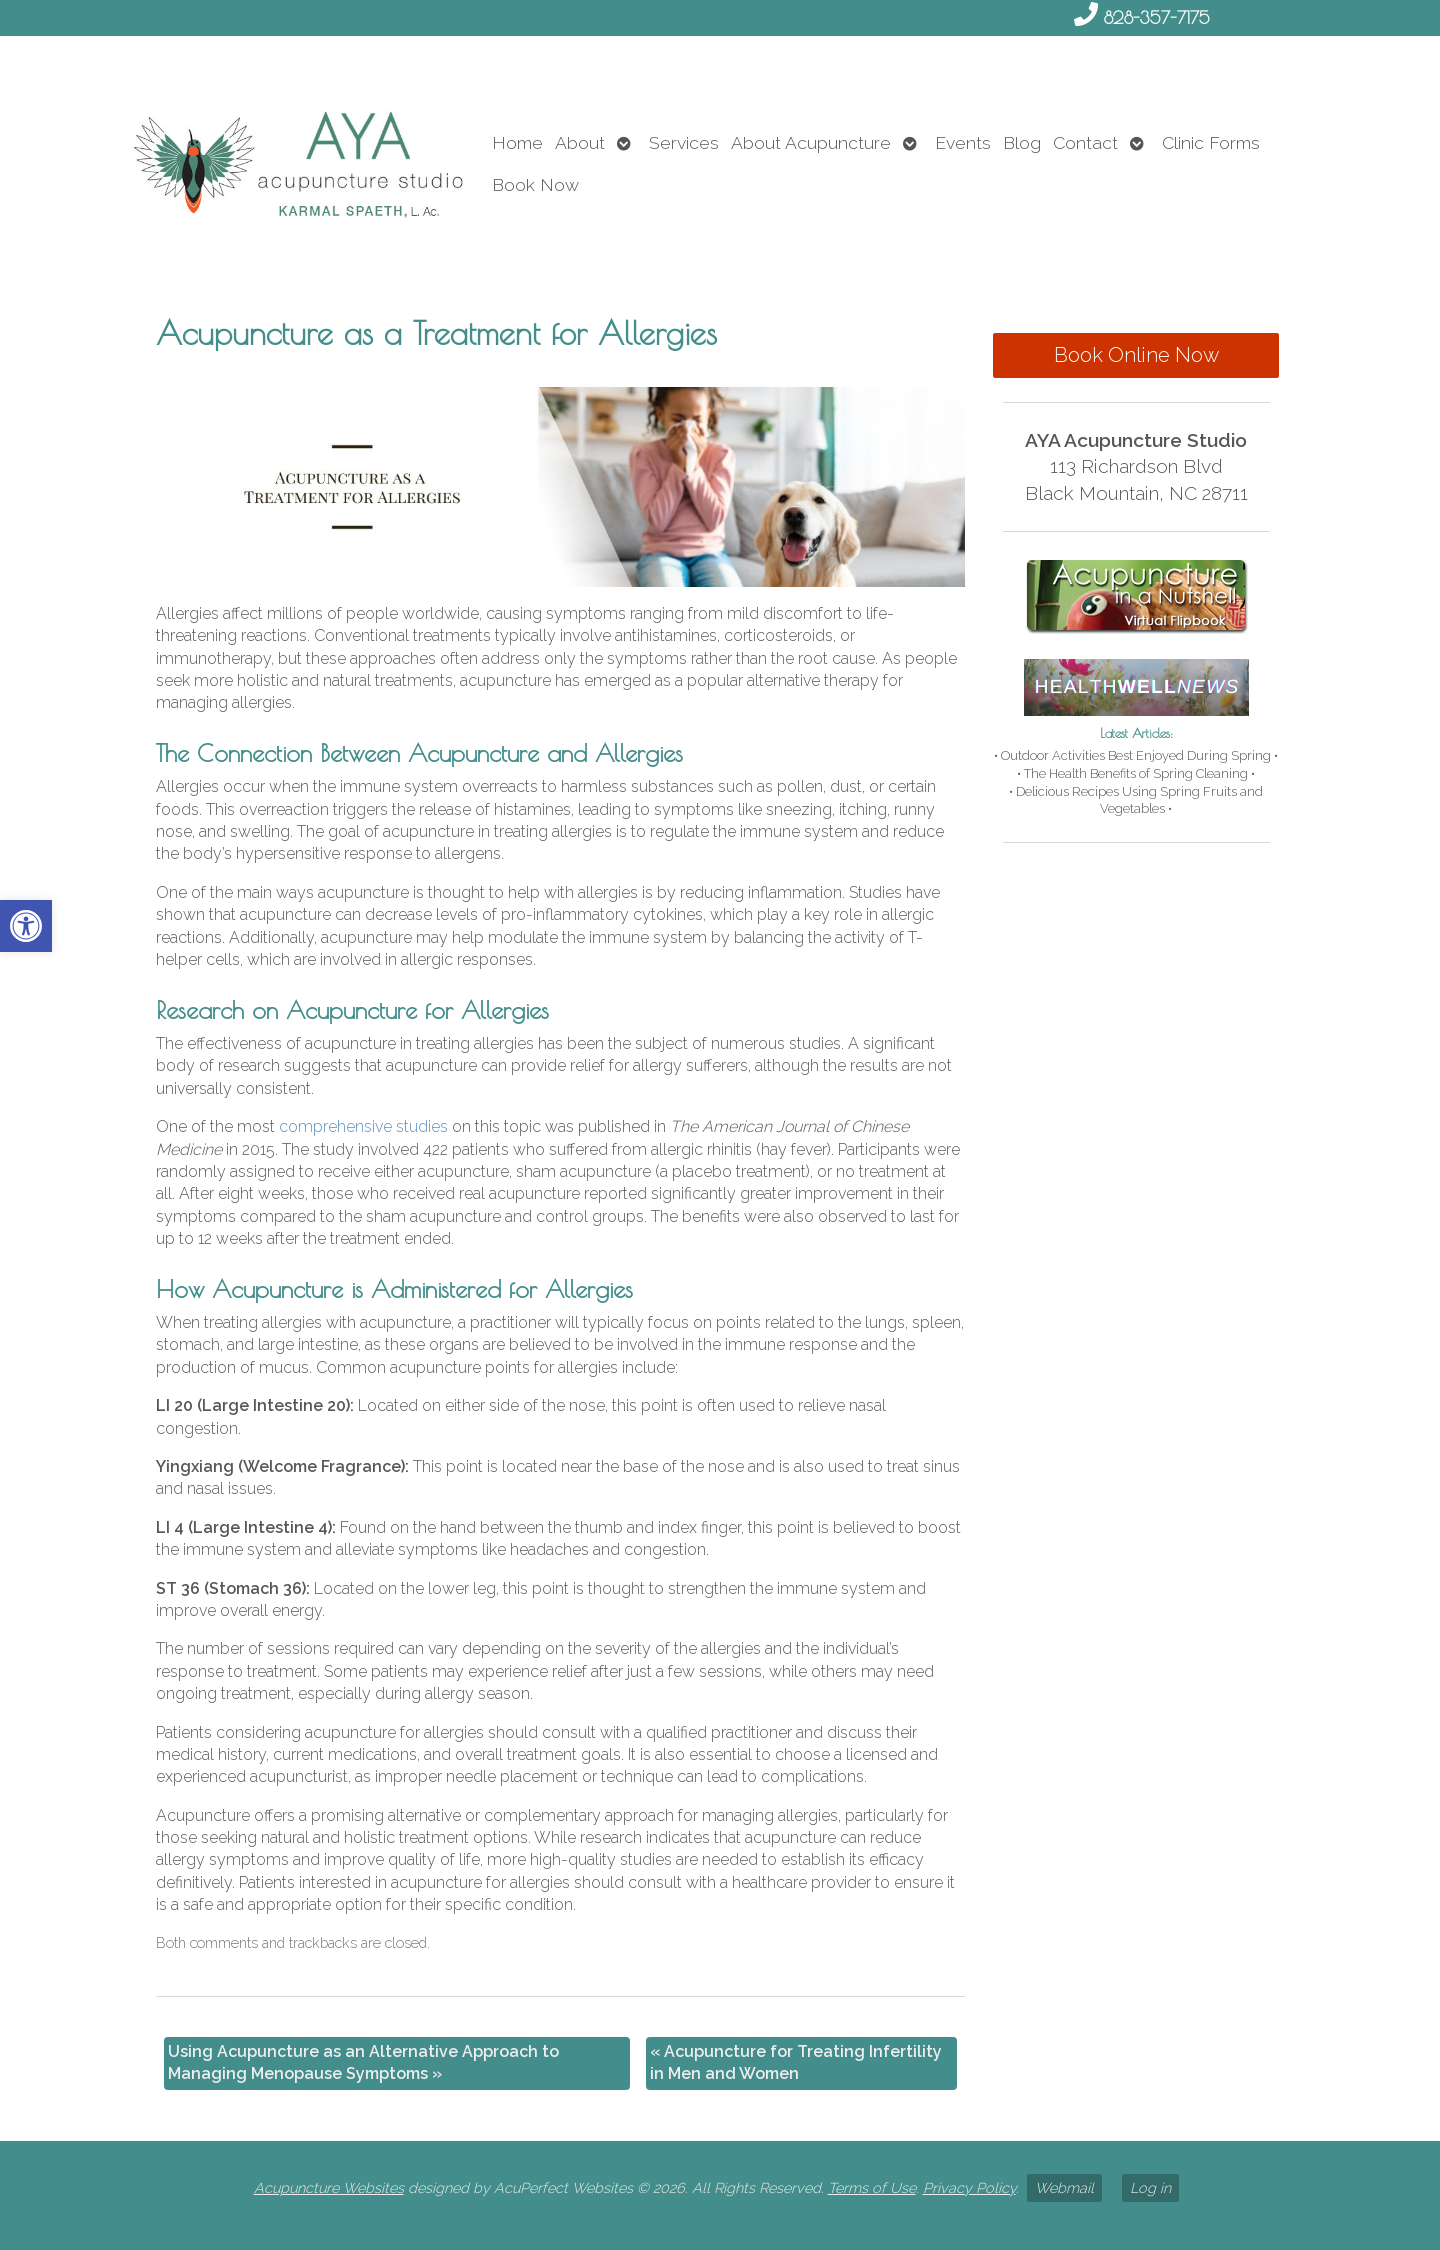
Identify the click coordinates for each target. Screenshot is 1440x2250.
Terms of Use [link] (872, 2187)
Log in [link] (1150, 2187)
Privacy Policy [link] (969, 2187)
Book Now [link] (535, 184)
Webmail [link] (1064, 2187)
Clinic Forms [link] (1211, 142)
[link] (26, 926)
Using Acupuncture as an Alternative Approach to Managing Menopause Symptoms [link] (363, 2062)
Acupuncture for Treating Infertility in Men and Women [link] (796, 2062)
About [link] (580, 142)
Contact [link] (1085, 142)
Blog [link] (1022, 142)
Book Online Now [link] (1136, 355)
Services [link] (684, 142)
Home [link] (517, 142)
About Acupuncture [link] (811, 142)
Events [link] (963, 142)
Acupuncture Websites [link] (329, 2187)
